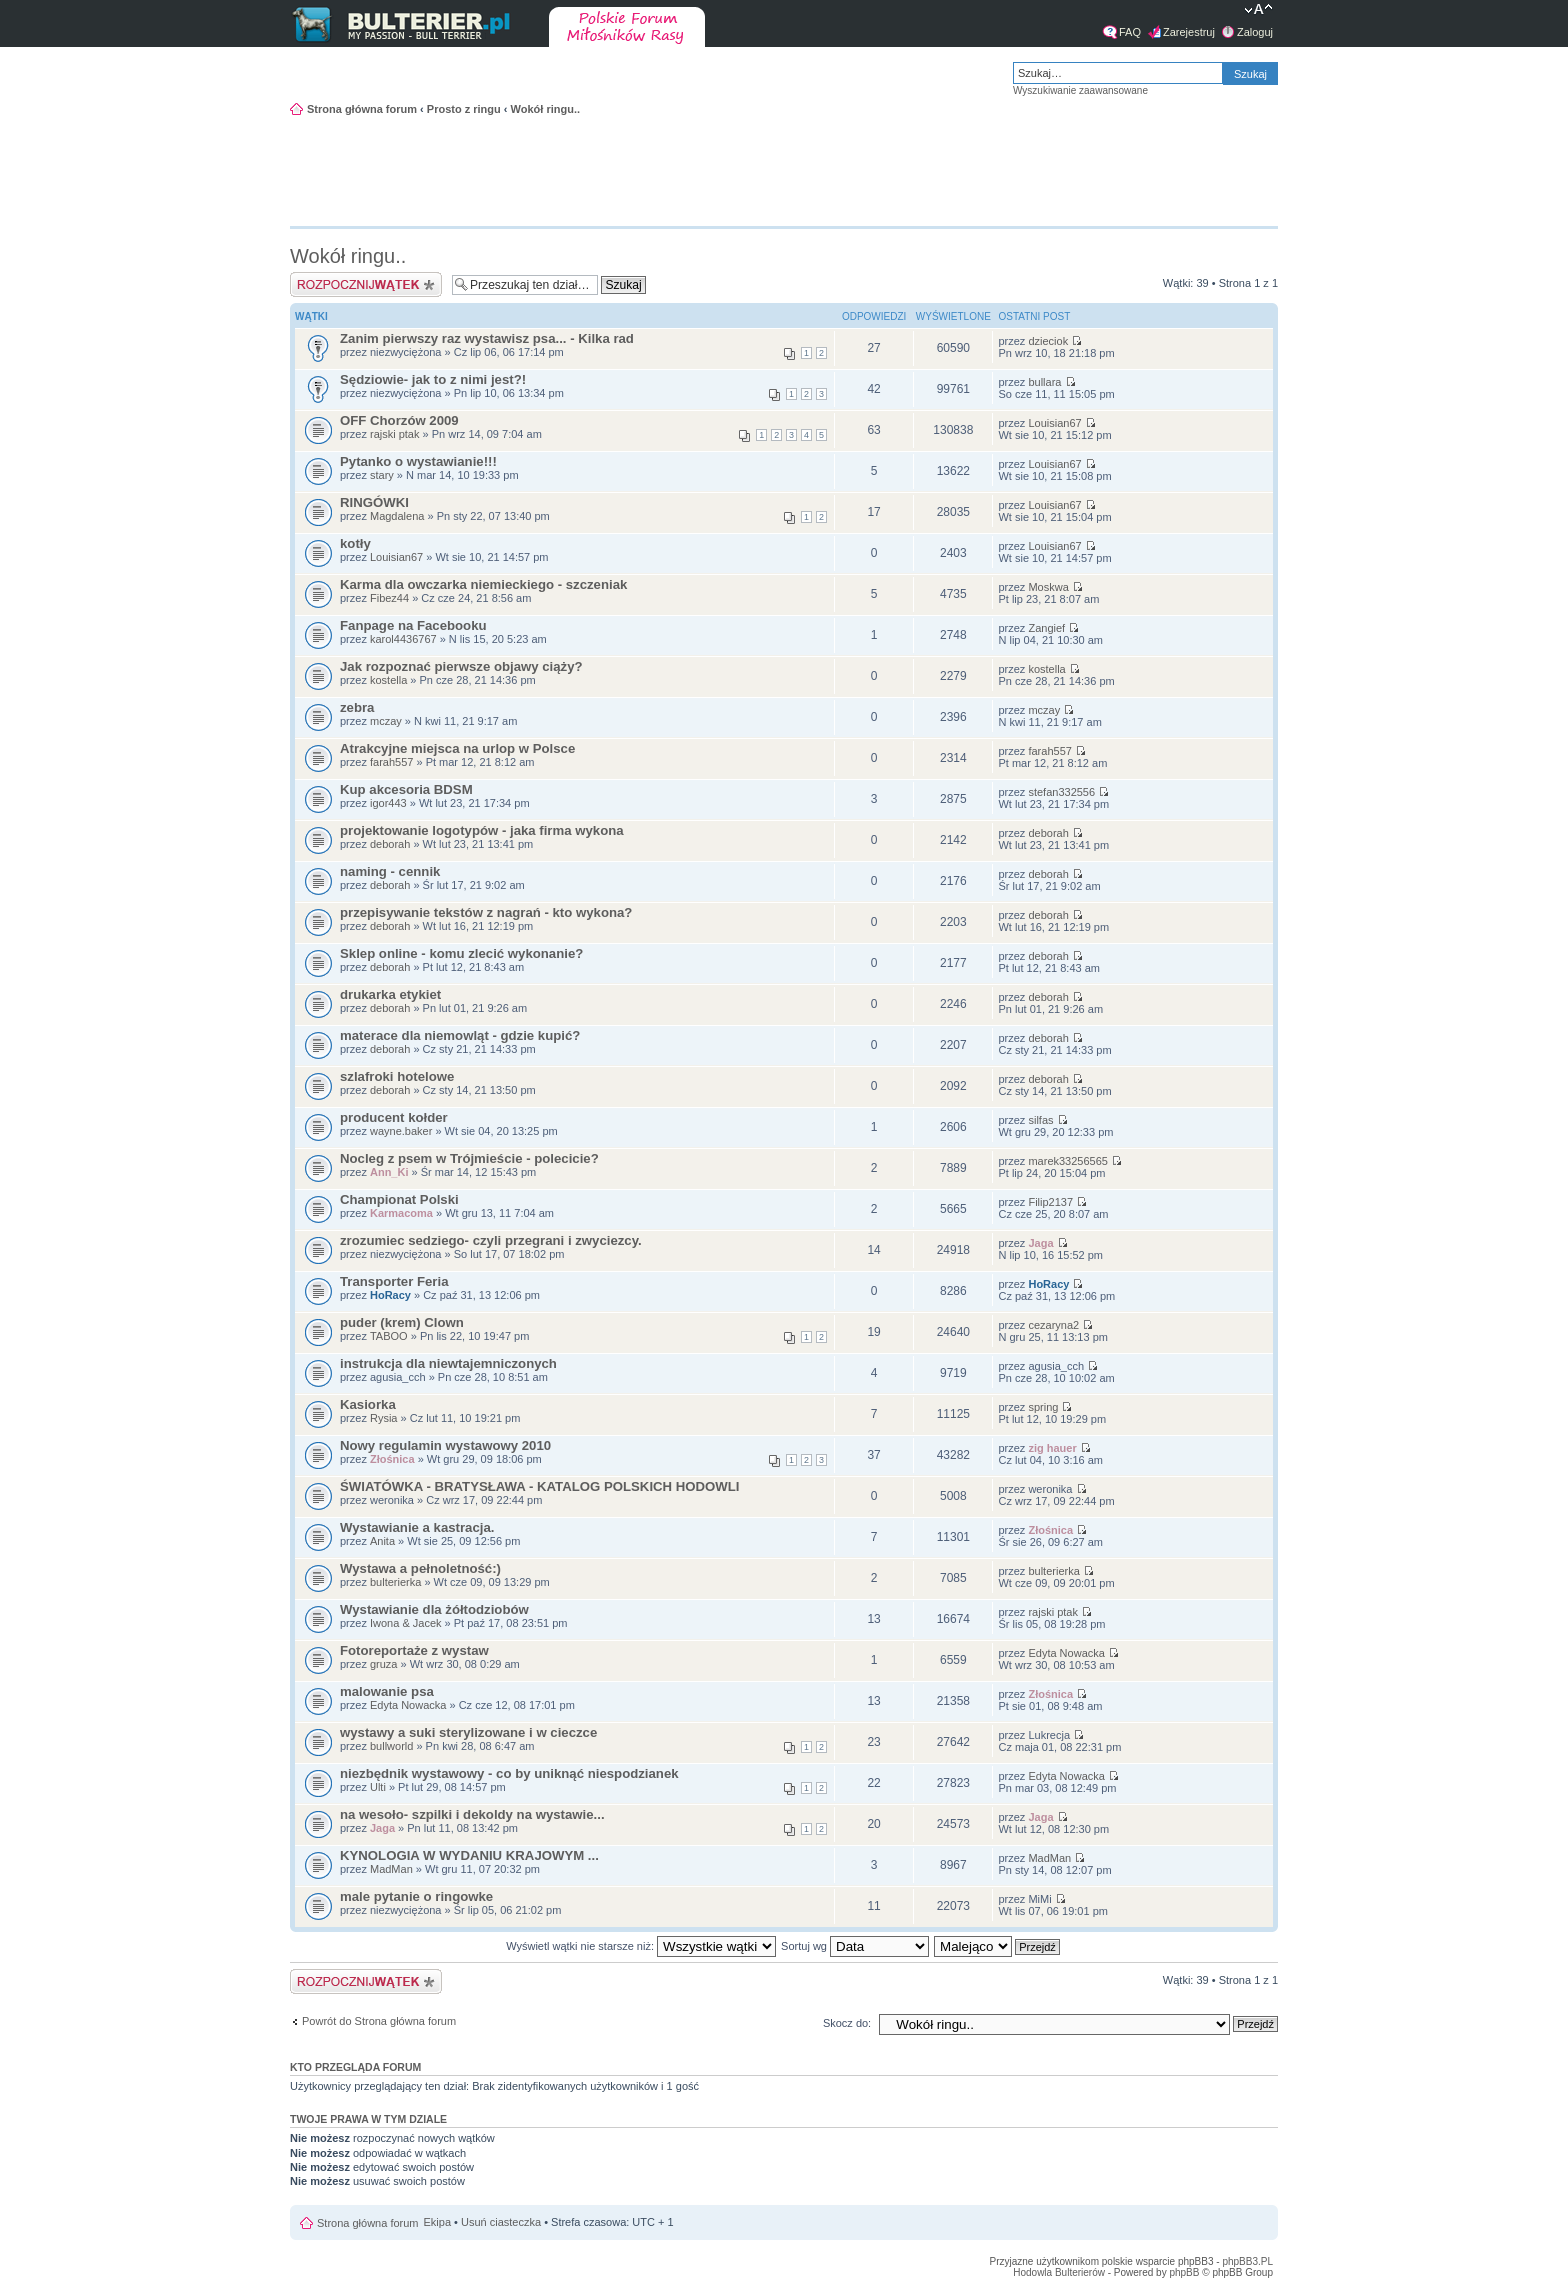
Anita (382, 1541)
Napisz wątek (366, 284)
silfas (1040, 1120)
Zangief (1046, 628)
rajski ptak (395, 434)
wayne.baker (401, 1131)
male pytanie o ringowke (416, 1896)
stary (382, 475)
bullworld (391, 1746)
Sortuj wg (855, 1946)
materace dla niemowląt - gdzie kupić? (460, 1035)
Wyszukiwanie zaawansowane (1080, 90)
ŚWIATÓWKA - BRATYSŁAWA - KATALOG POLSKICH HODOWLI (539, 1486)
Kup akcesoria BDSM (406, 789)
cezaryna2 (1053, 1325)
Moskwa (1048, 587)
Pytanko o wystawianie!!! (418, 461)
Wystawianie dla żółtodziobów (434, 1609)
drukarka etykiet (390, 994)
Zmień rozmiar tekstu (1258, 11)
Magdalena (397, 516)
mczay (386, 721)
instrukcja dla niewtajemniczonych (448, 1363)
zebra (357, 707)
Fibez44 (389, 598)
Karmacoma (401, 1213)
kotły (355, 543)
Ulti (378, 1787)
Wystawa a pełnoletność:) (420, 1568)
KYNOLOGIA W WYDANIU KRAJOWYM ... (469, 1855)
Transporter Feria (394, 1281)
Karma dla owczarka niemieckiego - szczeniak (483, 584)
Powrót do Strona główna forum (379, 2021)
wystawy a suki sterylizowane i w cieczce (468, 1732)
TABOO (389, 1336)
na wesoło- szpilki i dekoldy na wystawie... (472, 1814)
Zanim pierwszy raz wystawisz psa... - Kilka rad (487, 338)
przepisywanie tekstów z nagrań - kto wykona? (486, 912)
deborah (390, 844)
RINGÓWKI (374, 502)
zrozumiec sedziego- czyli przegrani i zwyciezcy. (491, 1240)
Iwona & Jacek (406, 1623)
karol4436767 (403, 639)
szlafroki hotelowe (397, 1076)
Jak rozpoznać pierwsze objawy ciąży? (461, 666)
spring (1043, 1407)
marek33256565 (1068, 1161)
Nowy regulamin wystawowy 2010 (445, 1445)
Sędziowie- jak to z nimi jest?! (433, 379)
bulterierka (395, 1582)
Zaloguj (1255, 32)
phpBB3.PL (1247, 2261)
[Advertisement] (1178, 169)
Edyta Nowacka (1066, 1653)
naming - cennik (390, 871)
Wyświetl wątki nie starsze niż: (641, 1946)
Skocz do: (847, 2023)
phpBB (1184, 2272)
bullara (1044, 382)
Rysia (384, 1418)
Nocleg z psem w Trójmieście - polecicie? (469, 1158)
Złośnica (392, 1459)
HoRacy (390, 1295)
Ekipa (438, 2222)
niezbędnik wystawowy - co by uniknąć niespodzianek (509, 1773)
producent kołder (394, 1117)
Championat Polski (399, 1199)
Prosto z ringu (464, 109)
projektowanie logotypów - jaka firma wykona (482, 830)
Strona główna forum (362, 109)
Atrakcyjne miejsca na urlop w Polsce (457, 748)
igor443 (388, 803)
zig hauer (1052, 1448)
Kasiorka (368, 1404)
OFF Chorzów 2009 (399, 420)
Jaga (1040, 1243)
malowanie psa (387, 1691)
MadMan (391, 1869)
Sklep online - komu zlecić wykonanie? (461, 953)
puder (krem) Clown (402, 1322)
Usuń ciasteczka (501, 2222)
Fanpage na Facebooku (413, 625)
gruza (384, 1664)
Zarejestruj (1189, 32)
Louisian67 (1054, 423)
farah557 (391, 762)
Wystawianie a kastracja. (417, 1527)
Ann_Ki (389, 1172)
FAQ (1130, 32)
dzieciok (1048, 341)
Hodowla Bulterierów (1059, 2272)
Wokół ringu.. (545, 109)
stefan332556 (1061, 792)
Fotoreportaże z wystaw (414, 1650)
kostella (388, 680)
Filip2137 (1050, 1202)
